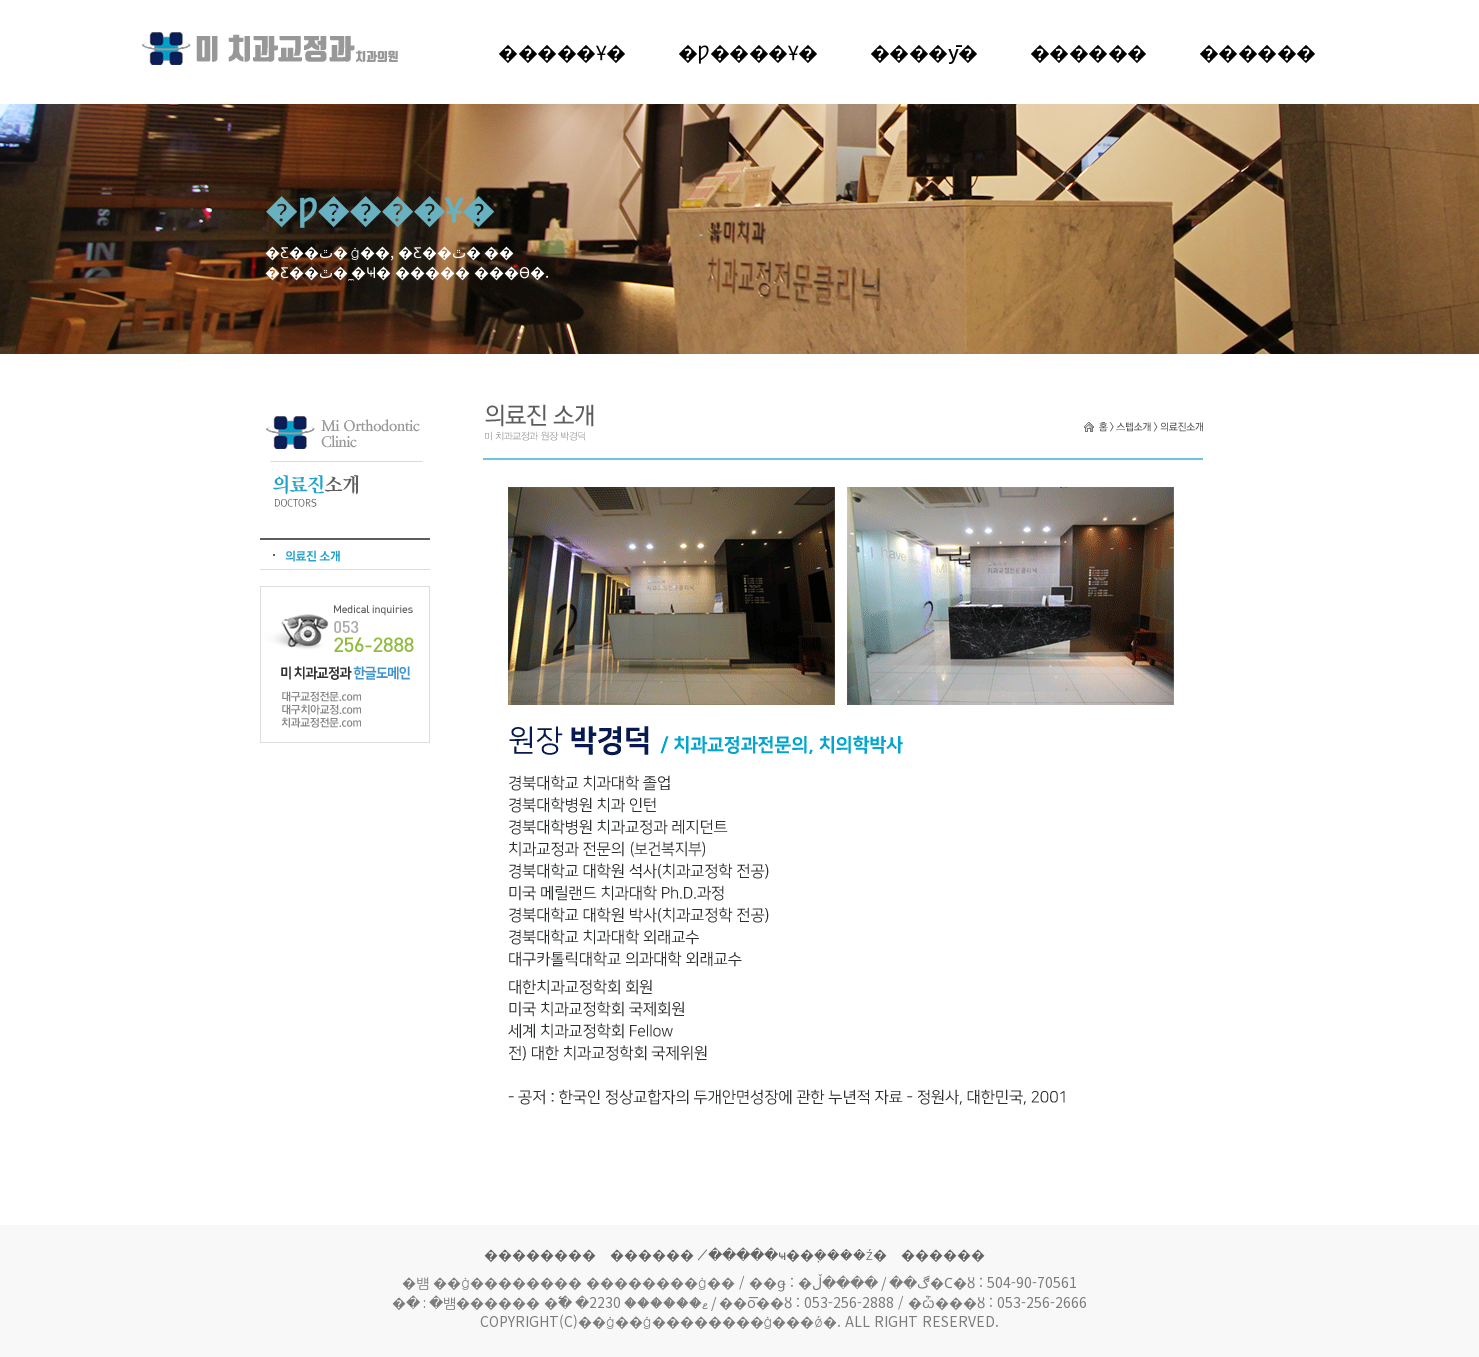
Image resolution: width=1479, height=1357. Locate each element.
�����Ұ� (562, 51)
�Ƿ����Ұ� (748, 51)
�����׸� (1088, 51)
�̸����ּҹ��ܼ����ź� (797, 1254)
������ (1257, 51)
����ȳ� (924, 51)
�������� (540, 1254)
